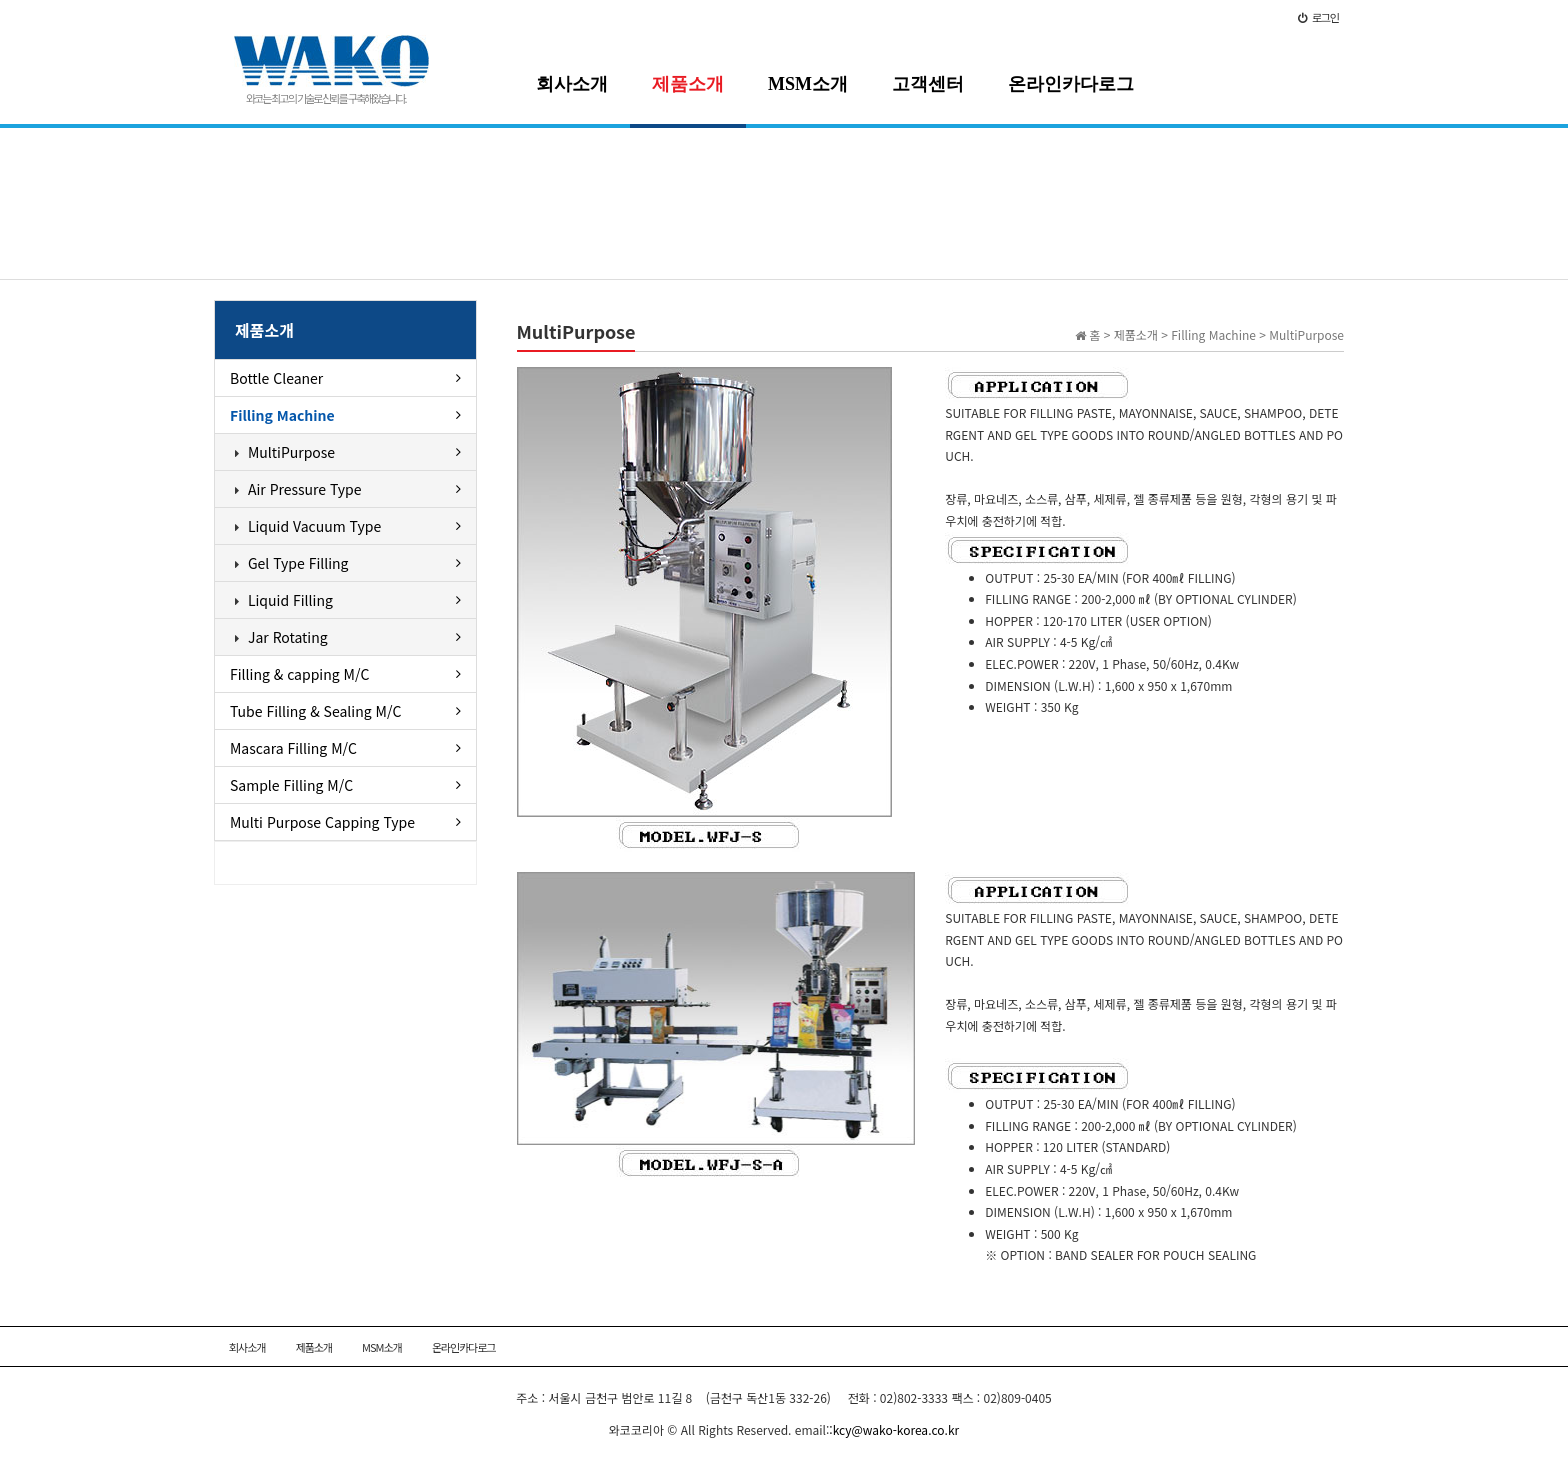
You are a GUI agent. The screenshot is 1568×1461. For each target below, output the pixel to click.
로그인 (1318, 17)
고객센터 (928, 84)
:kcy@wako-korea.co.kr (894, 1429)
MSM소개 (808, 84)
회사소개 (572, 84)
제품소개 (688, 84)
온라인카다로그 (1071, 84)
